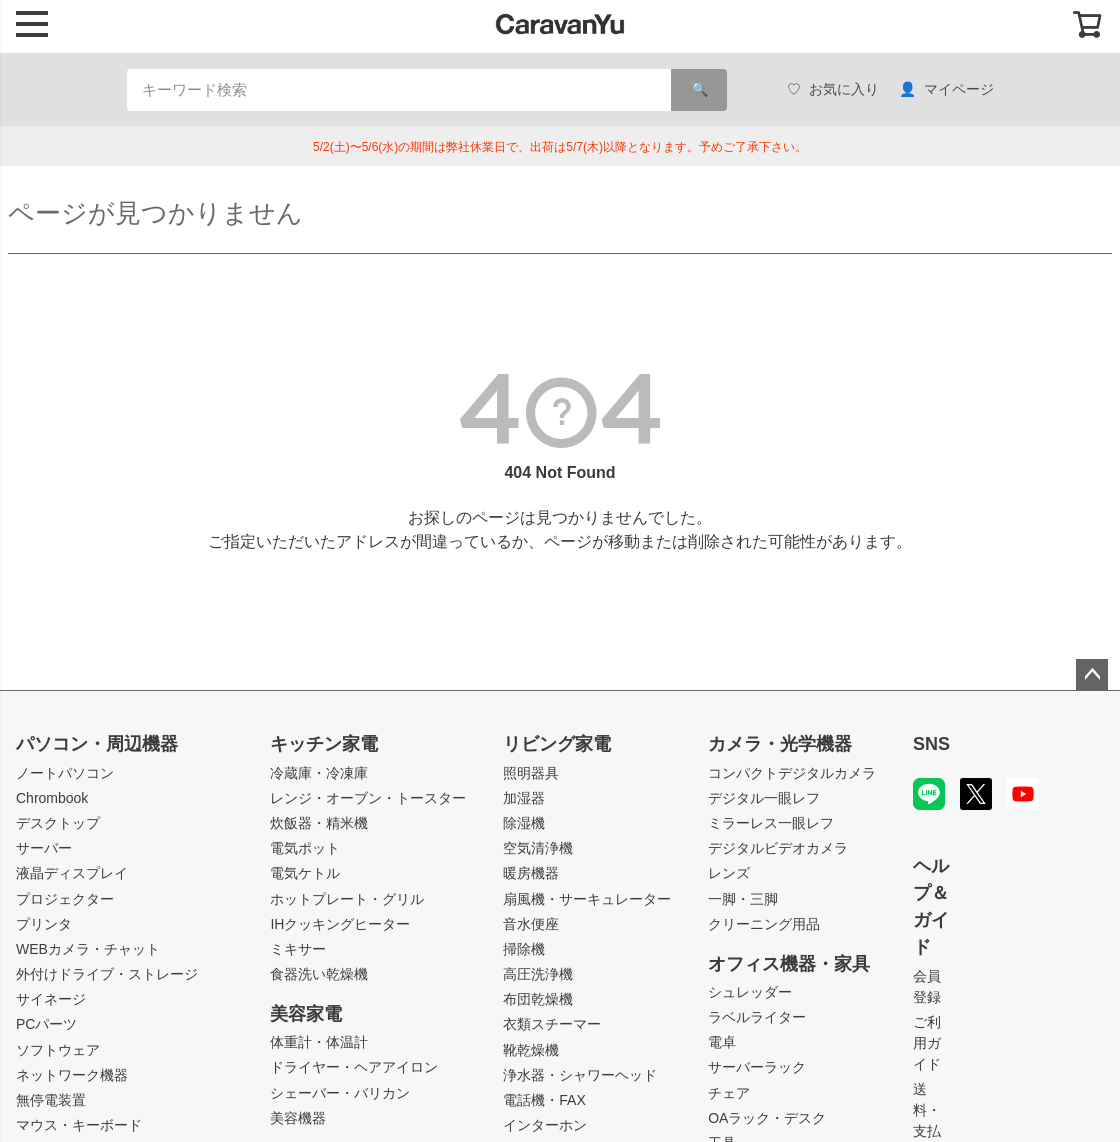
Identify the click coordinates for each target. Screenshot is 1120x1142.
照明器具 (531, 773)
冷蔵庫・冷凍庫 (319, 773)
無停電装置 (51, 1100)
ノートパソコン (65, 773)
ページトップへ (1092, 675)
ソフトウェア (58, 1050)
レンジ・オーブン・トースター (368, 798)
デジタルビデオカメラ (778, 848)
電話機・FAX (544, 1100)
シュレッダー (750, 992)
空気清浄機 (538, 848)
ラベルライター (757, 1017)
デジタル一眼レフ (764, 798)
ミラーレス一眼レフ (771, 823)
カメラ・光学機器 (780, 744)
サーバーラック (757, 1067)
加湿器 (524, 798)
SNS (931, 744)
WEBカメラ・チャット (88, 949)
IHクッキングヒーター (340, 924)
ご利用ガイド (927, 1043)
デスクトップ (58, 823)
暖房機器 (531, 873)
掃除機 (524, 949)
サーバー (44, 848)
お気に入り (833, 89)
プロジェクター (65, 899)
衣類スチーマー (552, 1024)
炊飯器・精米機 (319, 823)
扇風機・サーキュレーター (587, 899)
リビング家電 (557, 744)
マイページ (946, 89)
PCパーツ (46, 1024)
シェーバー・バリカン (340, 1093)
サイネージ (51, 999)
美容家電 (306, 1014)
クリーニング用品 (764, 924)
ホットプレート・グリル (347, 899)
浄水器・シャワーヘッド (580, 1075)
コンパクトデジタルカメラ (792, 773)
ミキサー (298, 949)
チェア (729, 1093)
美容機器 (298, 1118)
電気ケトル (305, 873)
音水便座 (531, 924)
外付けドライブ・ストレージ (107, 974)
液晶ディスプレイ (72, 873)
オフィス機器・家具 (789, 964)
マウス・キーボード (79, 1125)
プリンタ (44, 924)
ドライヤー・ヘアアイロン (354, 1067)
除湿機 (524, 823)
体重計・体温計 (319, 1042)
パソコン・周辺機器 (97, 744)
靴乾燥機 (531, 1050)
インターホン (545, 1125)
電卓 (722, 1042)
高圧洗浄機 (538, 974)
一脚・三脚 (743, 899)
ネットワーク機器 (72, 1075)
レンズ (729, 873)
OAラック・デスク (767, 1118)
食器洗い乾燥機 (319, 974)
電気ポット (305, 848)
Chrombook (52, 798)
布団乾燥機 (538, 999)
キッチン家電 (324, 744)
